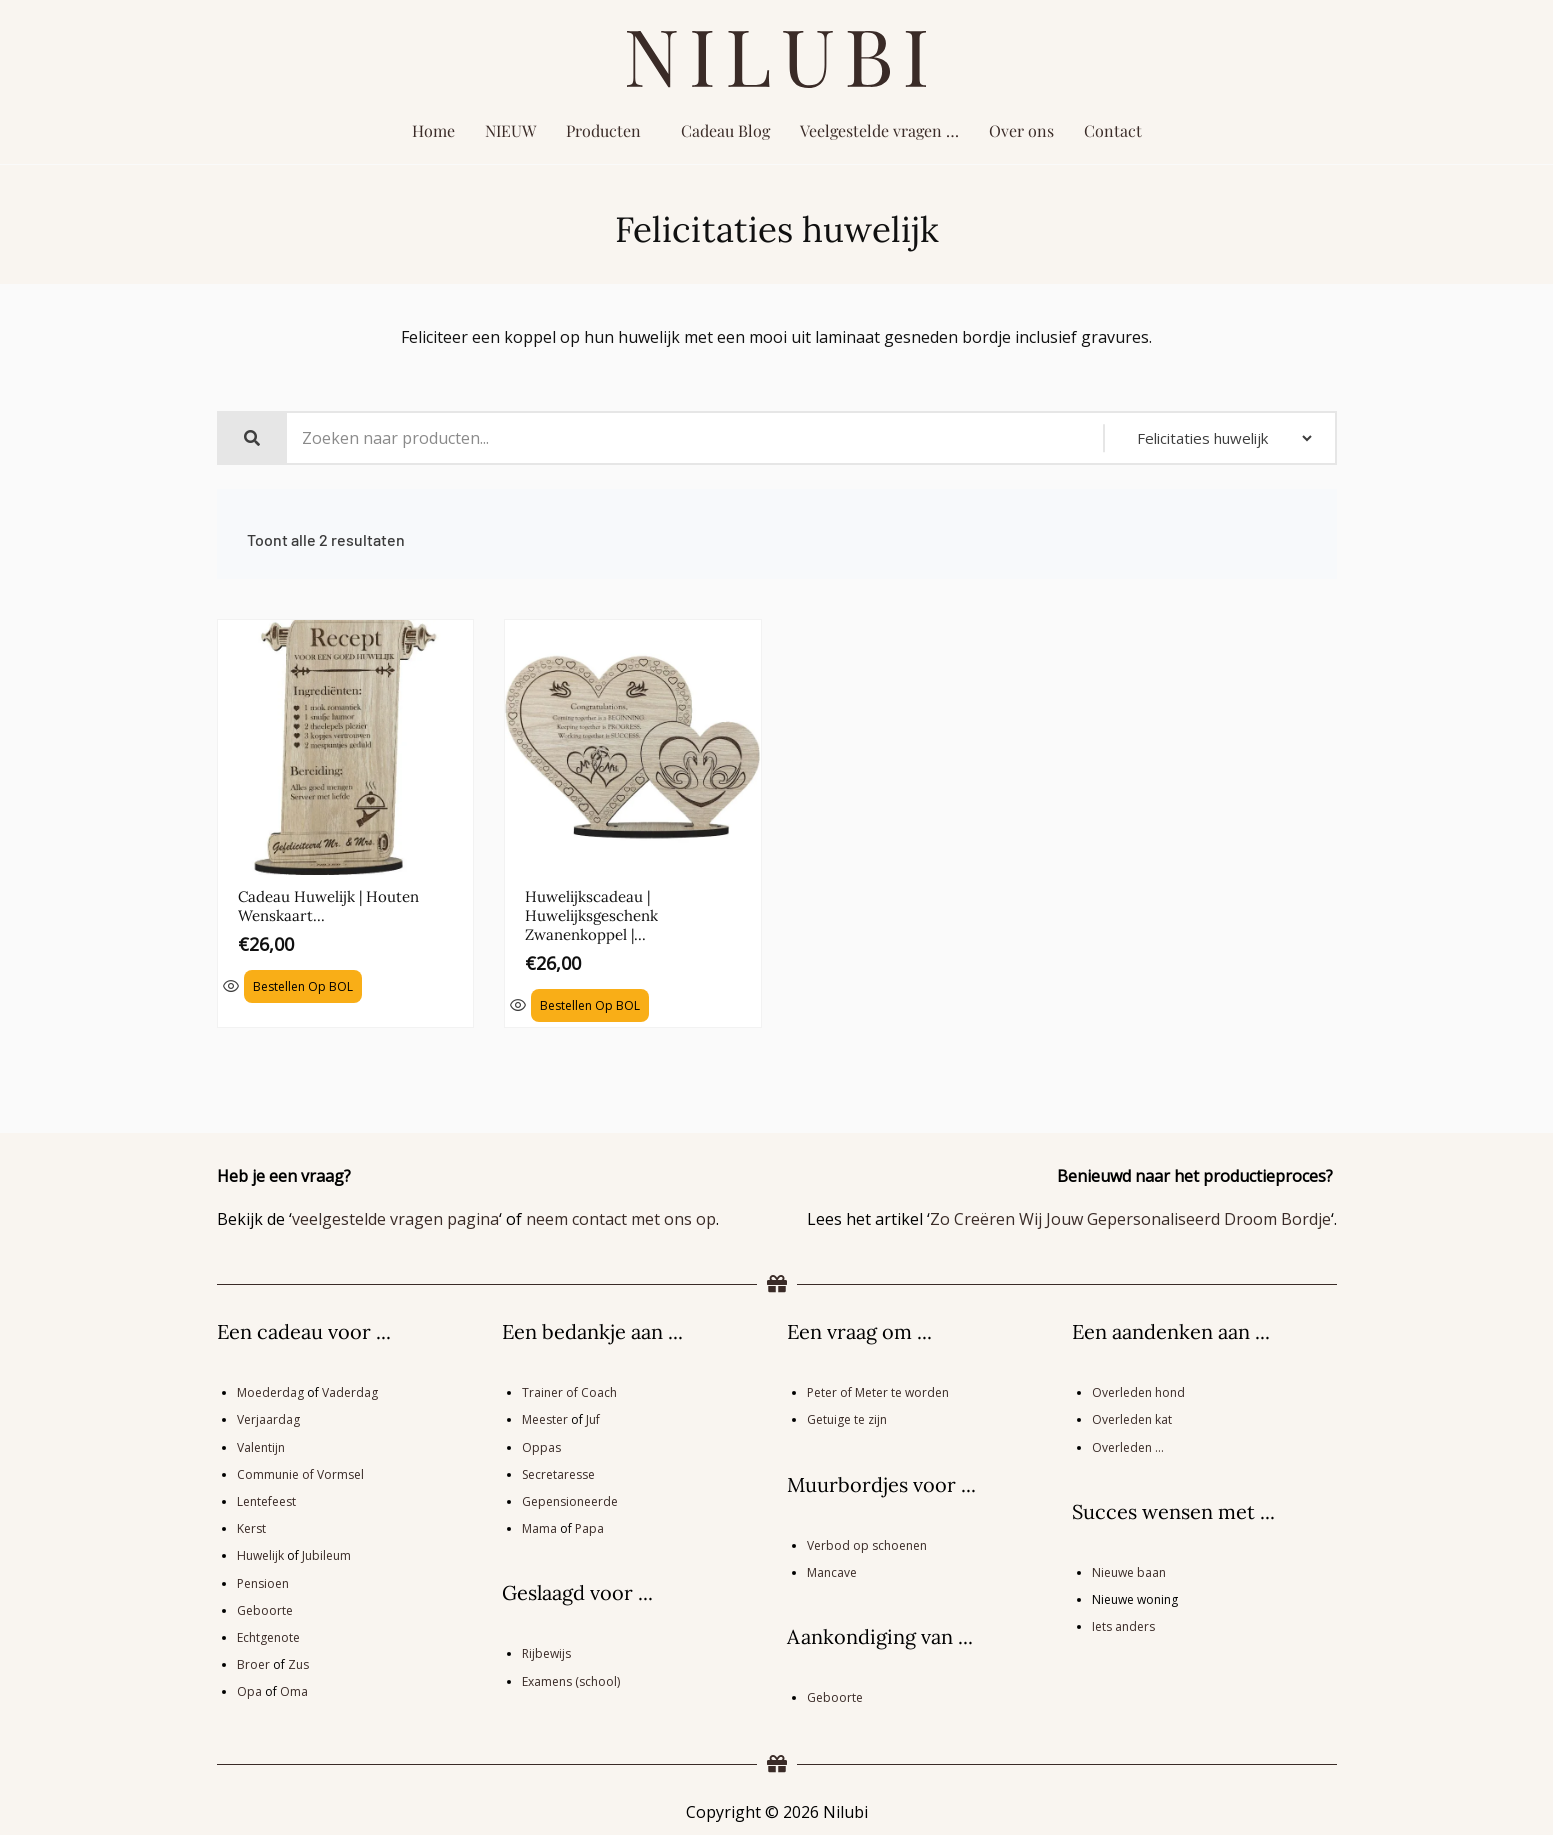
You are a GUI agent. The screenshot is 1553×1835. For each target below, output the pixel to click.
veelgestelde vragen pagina (395, 1218)
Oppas (541, 1445)
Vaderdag (350, 1391)
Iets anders (1123, 1625)
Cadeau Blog (725, 130)
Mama (539, 1527)
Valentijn (261, 1445)
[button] (608, 131)
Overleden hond (1138, 1391)
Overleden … (1128, 1445)
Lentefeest (266, 1500)
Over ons (1021, 130)
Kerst (251, 1527)
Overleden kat (1132, 1418)
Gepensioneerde (570, 1500)
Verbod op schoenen (867, 1543)
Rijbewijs (546, 1652)
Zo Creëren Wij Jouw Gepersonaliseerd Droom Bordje (1130, 1218)
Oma (294, 1690)
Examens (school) (571, 1679)
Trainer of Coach (569, 1391)
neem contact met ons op (621, 1218)
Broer (253, 1663)
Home (433, 130)
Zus (298, 1663)
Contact (1113, 130)
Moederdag (270, 1391)
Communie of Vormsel (300, 1472)
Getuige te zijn (847, 1418)
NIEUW (510, 130)
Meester (545, 1418)
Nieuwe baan (1129, 1570)
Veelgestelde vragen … (879, 130)
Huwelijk (260, 1554)
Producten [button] (603, 130)
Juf (593, 1418)
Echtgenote (268, 1635)
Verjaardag (268, 1418)
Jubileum (326, 1554)
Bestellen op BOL (303, 984)
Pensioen (263, 1581)
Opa (249, 1690)
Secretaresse (558, 1472)
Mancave (832, 1570)
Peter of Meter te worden (878, 1391)
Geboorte (265, 1608)
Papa (589, 1527)
